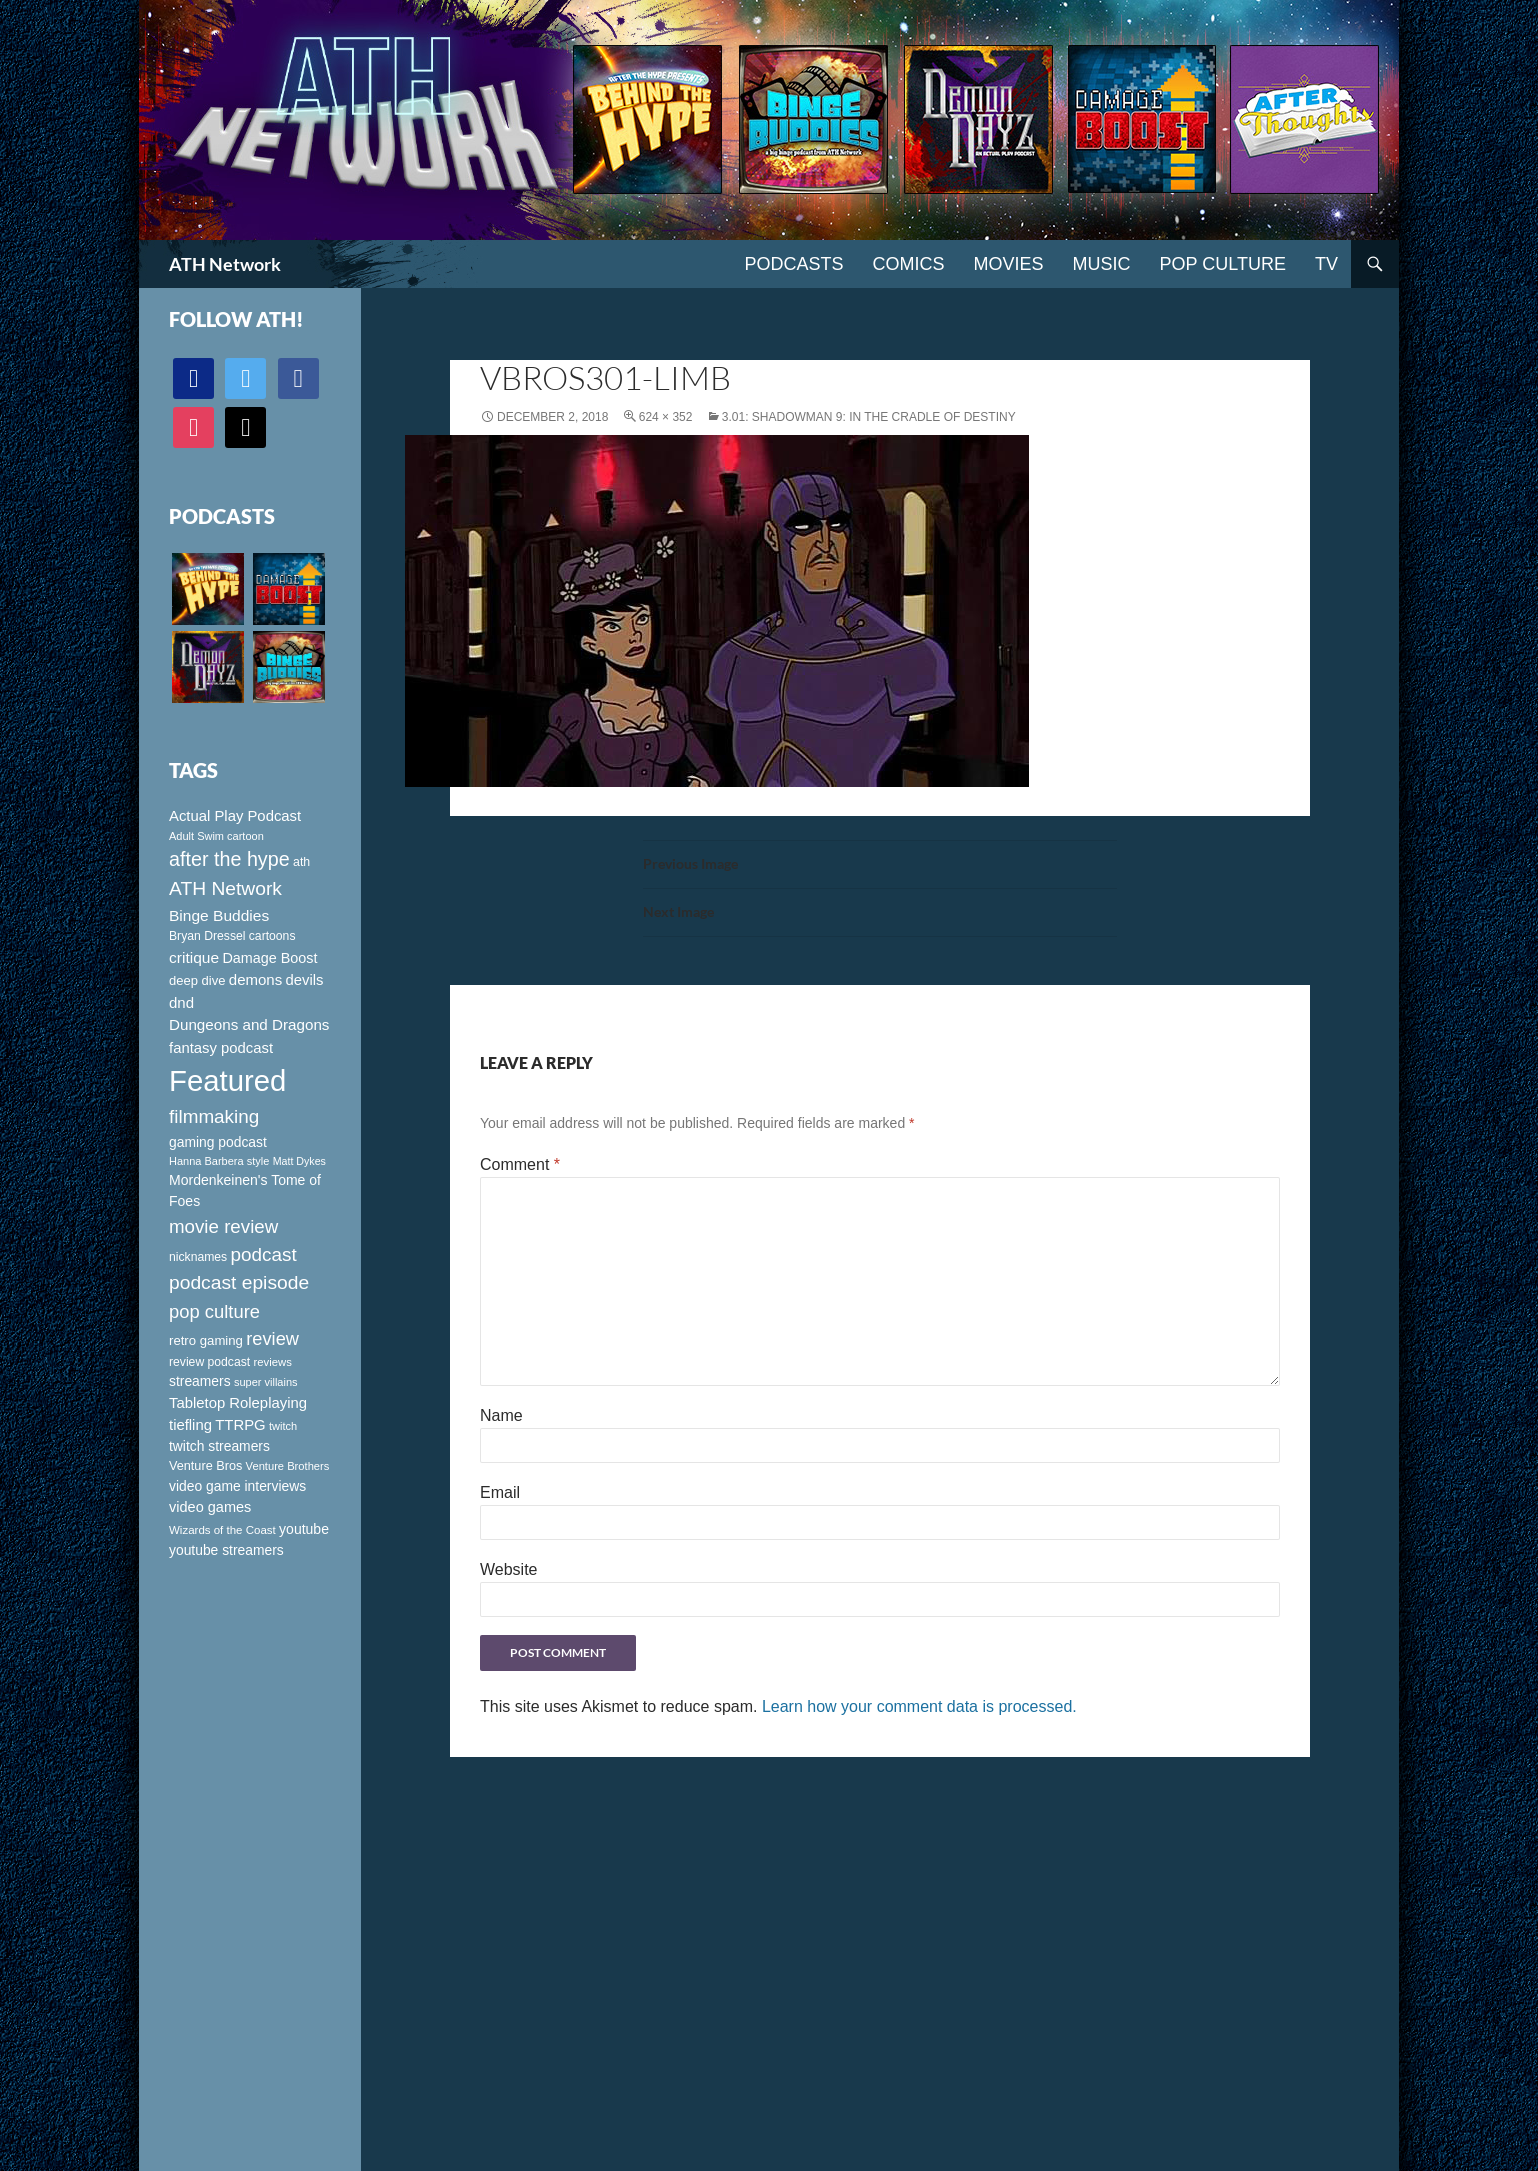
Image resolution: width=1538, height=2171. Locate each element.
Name (501, 1415)
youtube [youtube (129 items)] (304, 1529)
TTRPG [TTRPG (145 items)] (240, 1425)
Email (500, 1492)
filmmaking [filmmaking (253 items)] (214, 1116)
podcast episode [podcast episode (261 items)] (239, 1282)
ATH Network (225, 264)
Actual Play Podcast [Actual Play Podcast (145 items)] (235, 816)
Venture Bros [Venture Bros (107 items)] (205, 1466)
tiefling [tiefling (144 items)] (190, 1425)
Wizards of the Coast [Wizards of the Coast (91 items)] (222, 1530)
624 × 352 (666, 417)
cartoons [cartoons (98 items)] (272, 936)
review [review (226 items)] (272, 1338)
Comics (909, 264)
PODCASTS (793, 264)
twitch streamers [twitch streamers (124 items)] (219, 1446)
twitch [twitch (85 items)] (283, 1426)
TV (1326, 264)
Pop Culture (1223, 264)
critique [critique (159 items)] (194, 957)
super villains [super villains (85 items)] (266, 1382)
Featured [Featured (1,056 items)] (227, 1080)
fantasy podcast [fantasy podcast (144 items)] (221, 1048)
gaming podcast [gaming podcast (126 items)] (218, 1142)
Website (509, 1569)
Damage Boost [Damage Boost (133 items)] (269, 958)
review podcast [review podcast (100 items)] (209, 1362)
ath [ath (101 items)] (301, 862)
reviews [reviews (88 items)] (273, 1362)
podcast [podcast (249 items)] (264, 1254)
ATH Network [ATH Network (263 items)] (225, 888)
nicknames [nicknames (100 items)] (198, 1257)
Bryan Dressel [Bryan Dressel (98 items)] (207, 936)
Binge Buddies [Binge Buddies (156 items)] (219, 915)
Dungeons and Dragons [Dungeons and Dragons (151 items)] (249, 1024)
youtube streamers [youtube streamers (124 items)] (226, 1550)
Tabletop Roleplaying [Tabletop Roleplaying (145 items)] (238, 1403)
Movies (1009, 264)
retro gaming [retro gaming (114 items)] (206, 1340)
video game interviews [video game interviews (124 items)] (237, 1486)
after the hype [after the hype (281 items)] (229, 859)
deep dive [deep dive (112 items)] (197, 980)
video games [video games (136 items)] (210, 1507)
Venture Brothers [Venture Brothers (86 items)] (288, 1466)
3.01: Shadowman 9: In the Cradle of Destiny (869, 417)
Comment (520, 1164)
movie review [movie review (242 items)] (223, 1226)
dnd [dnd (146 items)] (181, 1002)
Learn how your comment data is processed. (919, 1706)
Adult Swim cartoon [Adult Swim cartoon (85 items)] (216, 836)
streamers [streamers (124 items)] (200, 1381)
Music (1102, 264)
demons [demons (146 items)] (255, 979)
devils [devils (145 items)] (305, 980)
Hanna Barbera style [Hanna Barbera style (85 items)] (219, 1161)
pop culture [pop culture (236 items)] (214, 1311)
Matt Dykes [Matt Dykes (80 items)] (299, 1161)
